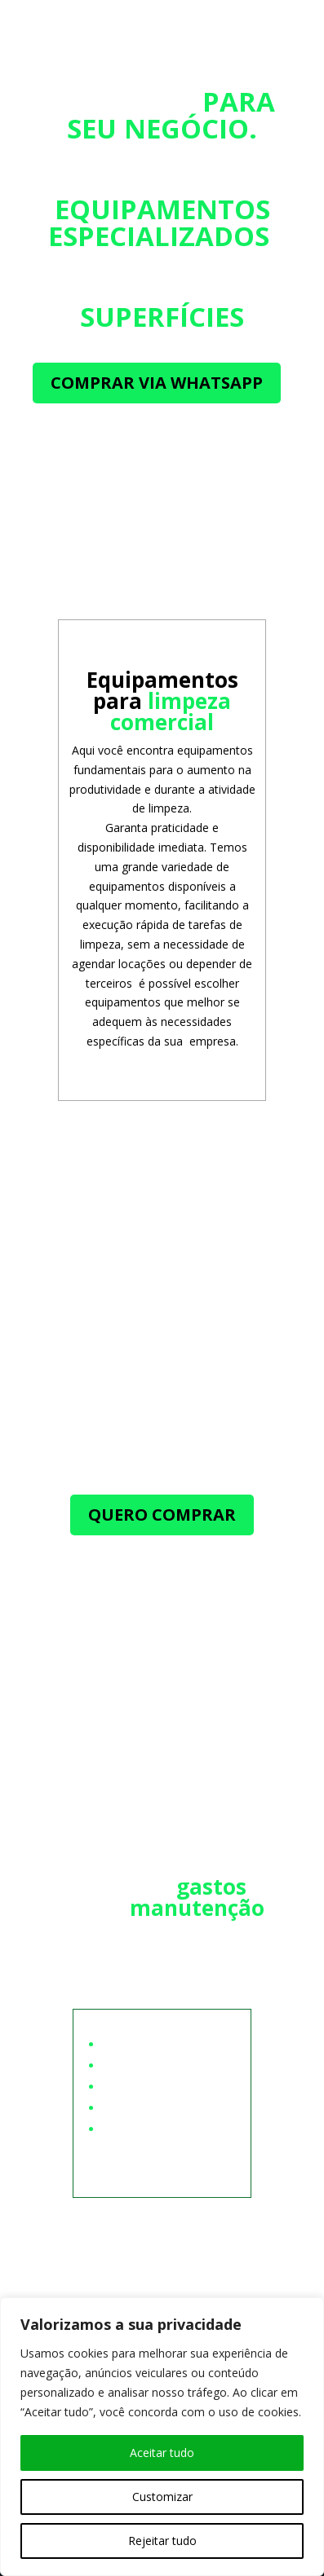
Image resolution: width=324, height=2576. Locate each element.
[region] (162, 2436)
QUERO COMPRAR (162, 1515)
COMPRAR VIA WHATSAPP (157, 383)
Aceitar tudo (162, 2452)
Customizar (162, 2496)
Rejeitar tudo (162, 2540)
